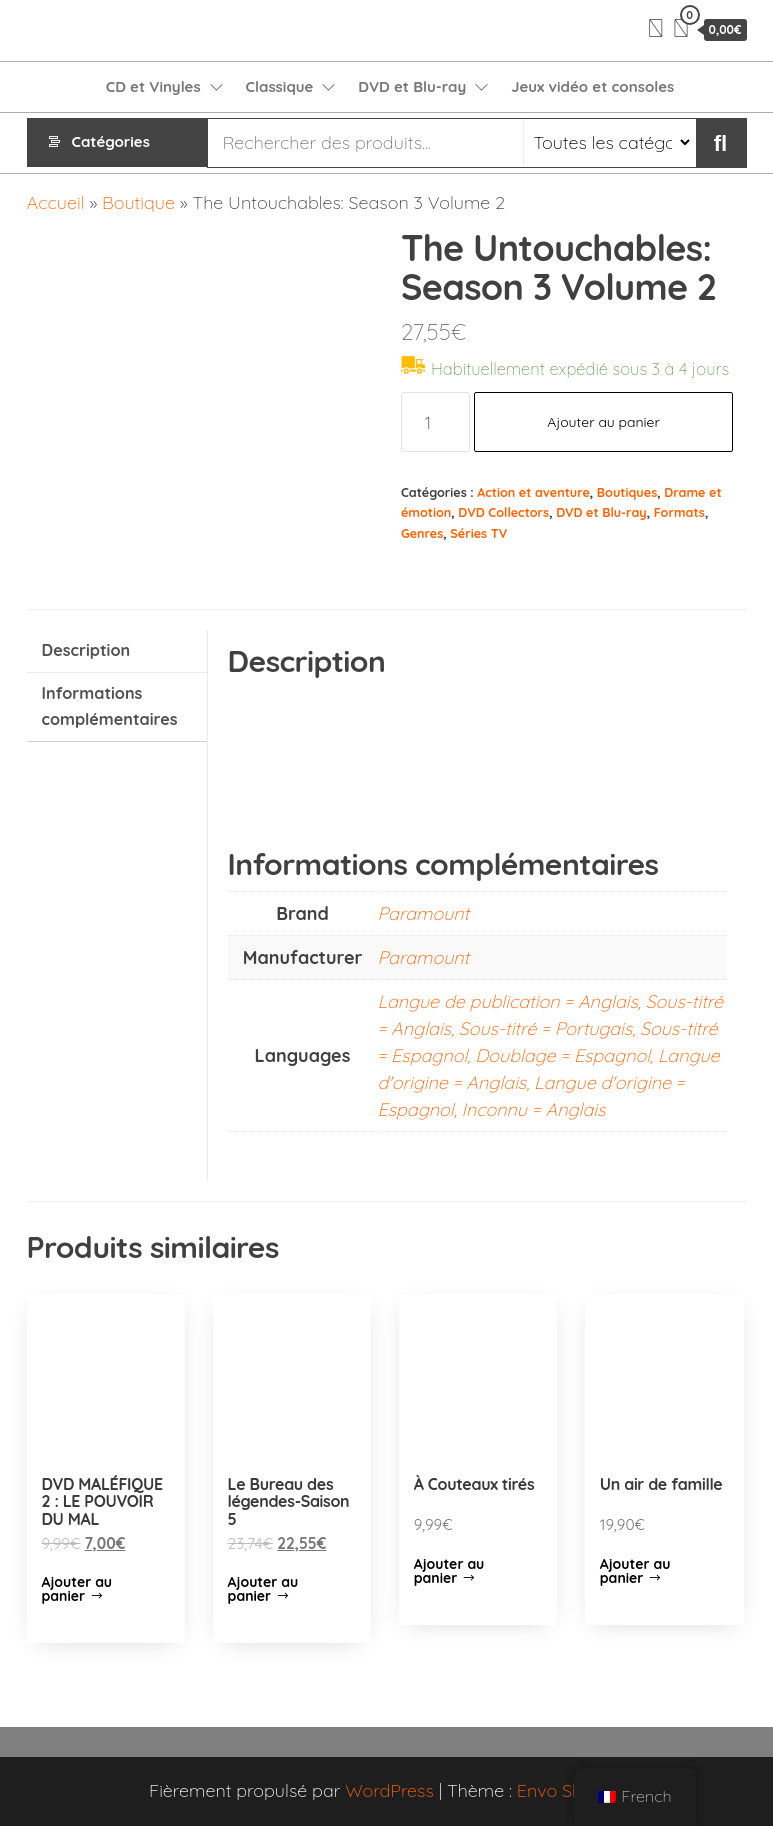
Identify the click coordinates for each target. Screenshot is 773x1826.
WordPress (389, 1790)
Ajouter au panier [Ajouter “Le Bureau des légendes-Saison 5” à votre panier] (263, 1589)
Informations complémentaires (110, 706)
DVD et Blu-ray (412, 86)
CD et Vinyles (153, 86)
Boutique (138, 202)
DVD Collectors (503, 512)
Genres (422, 533)
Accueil (56, 202)
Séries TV (478, 533)
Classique (280, 86)
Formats (679, 512)
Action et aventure (533, 492)
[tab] (117, 651)
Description (86, 650)
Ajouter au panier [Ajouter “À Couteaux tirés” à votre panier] (449, 1571)
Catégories (111, 142)
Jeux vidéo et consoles (592, 86)
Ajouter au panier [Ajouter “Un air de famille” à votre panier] (635, 1571)
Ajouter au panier (603, 422)
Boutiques (627, 492)
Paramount (424, 913)
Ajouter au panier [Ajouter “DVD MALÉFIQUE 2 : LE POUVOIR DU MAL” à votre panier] (77, 1589)
